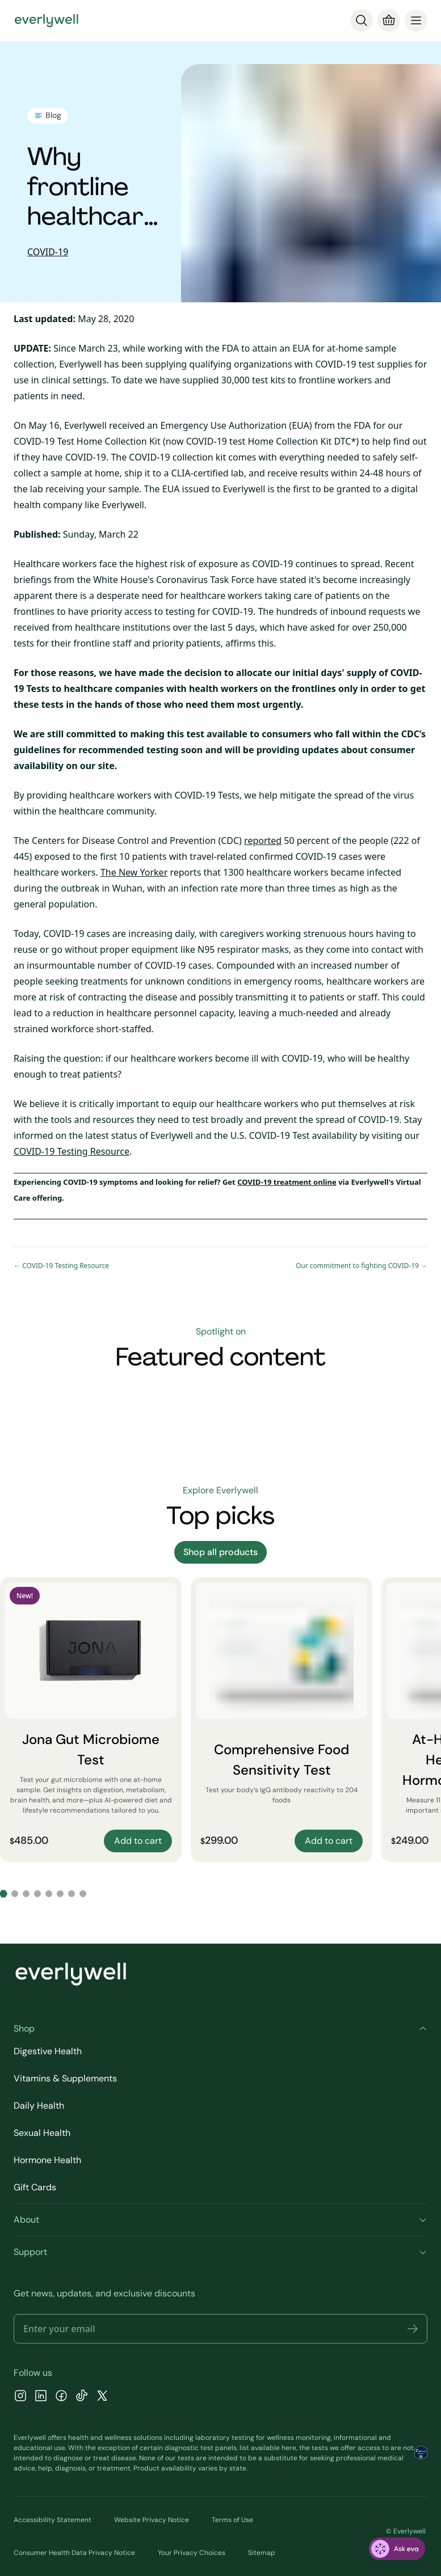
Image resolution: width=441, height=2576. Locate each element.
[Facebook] (61, 2397)
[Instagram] (20, 2397)
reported (263, 840)
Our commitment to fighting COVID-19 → (361, 1265)
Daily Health (39, 2106)
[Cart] (388, 20)
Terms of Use (232, 2519)
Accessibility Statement (52, 2519)
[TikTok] (82, 2397)
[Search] (361, 20)
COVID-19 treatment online (287, 1182)
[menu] (416, 20)
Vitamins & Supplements (65, 2078)
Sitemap (261, 2552)
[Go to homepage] (46, 20)
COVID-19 (47, 252)
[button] (412, 2329)
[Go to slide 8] (82, 1893)
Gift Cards (35, 2187)
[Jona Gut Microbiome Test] (91, 1719)
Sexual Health (42, 2133)
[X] (102, 2397)
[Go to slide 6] (60, 1893)
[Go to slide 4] (37, 1893)
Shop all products (220, 1552)
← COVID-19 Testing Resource (61, 1265)
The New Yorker (133, 872)
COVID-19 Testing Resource (71, 1151)
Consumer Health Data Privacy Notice (74, 2552)
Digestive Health (48, 2051)
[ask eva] (397, 2548)
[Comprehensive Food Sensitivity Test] (281, 1719)
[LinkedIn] (41, 2397)
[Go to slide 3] (26, 1893)
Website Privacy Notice (151, 2519)
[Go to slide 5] (48, 1893)
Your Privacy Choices (191, 2552)
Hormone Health (47, 2160)
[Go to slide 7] (71, 1893)
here (289, 2447)
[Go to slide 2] (14, 1893)
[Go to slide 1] (3, 1893)
